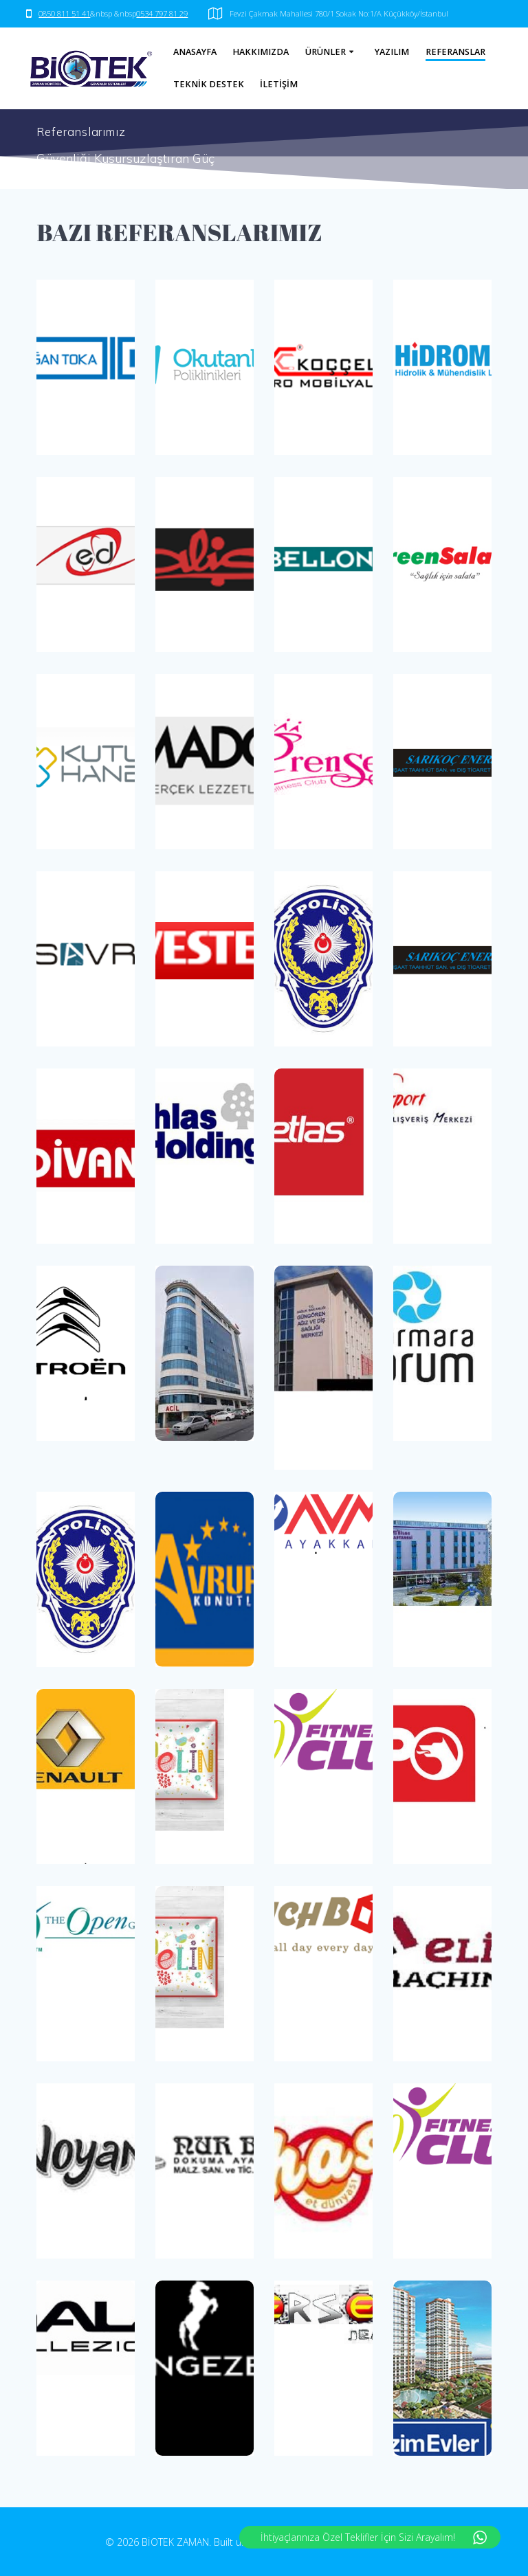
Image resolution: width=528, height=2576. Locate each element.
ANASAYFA (195, 52)
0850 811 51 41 (64, 13)
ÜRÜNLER (325, 52)
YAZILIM (392, 52)
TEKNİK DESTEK (208, 84)
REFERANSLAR (455, 52)
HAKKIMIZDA (260, 52)
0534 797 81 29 (162, 13)
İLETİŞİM (279, 84)
